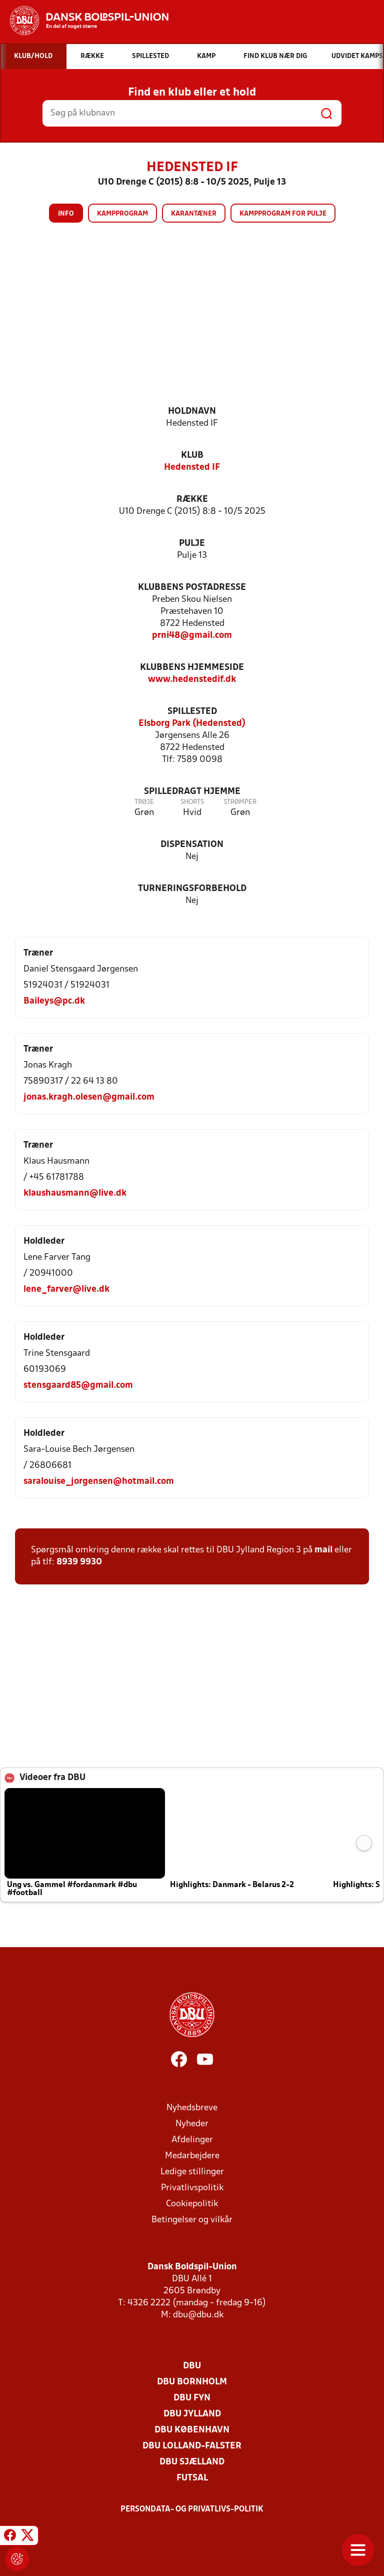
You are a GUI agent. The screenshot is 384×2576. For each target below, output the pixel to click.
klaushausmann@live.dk (75, 1193)
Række (192, 499)
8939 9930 (79, 1562)
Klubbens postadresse (192, 587)
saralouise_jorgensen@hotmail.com (99, 1481)
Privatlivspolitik (192, 2188)
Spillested (192, 711)
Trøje (144, 802)
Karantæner (193, 214)
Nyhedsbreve (192, 2108)
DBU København (192, 2430)
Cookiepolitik (192, 2204)
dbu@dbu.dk (198, 2315)
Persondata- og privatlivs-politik (192, 2509)
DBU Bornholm (192, 2382)
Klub (192, 455)
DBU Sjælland (192, 2462)
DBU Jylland (192, 2414)
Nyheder (192, 2124)
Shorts (192, 802)
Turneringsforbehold (192, 889)
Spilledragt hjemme (192, 791)
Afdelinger (192, 2140)
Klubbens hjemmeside (192, 667)
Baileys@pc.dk (54, 1001)
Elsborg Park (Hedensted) (192, 723)
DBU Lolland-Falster (192, 2446)
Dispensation (192, 844)
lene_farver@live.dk (67, 1289)
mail (323, 1550)
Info (66, 214)
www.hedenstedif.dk (192, 679)
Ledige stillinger (192, 2172)
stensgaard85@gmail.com (78, 1385)
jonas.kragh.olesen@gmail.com (89, 1097)
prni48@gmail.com (192, 635)
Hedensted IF (192, 467)
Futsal (192, 2478)
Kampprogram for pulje (283, 214)
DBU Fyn (192, 2398)
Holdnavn (192, 411)
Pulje (192, 543)
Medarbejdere (192, 2156)
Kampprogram (122, 214)
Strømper (240, 802)
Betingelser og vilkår (192, 2220)
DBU (192, 2366)
